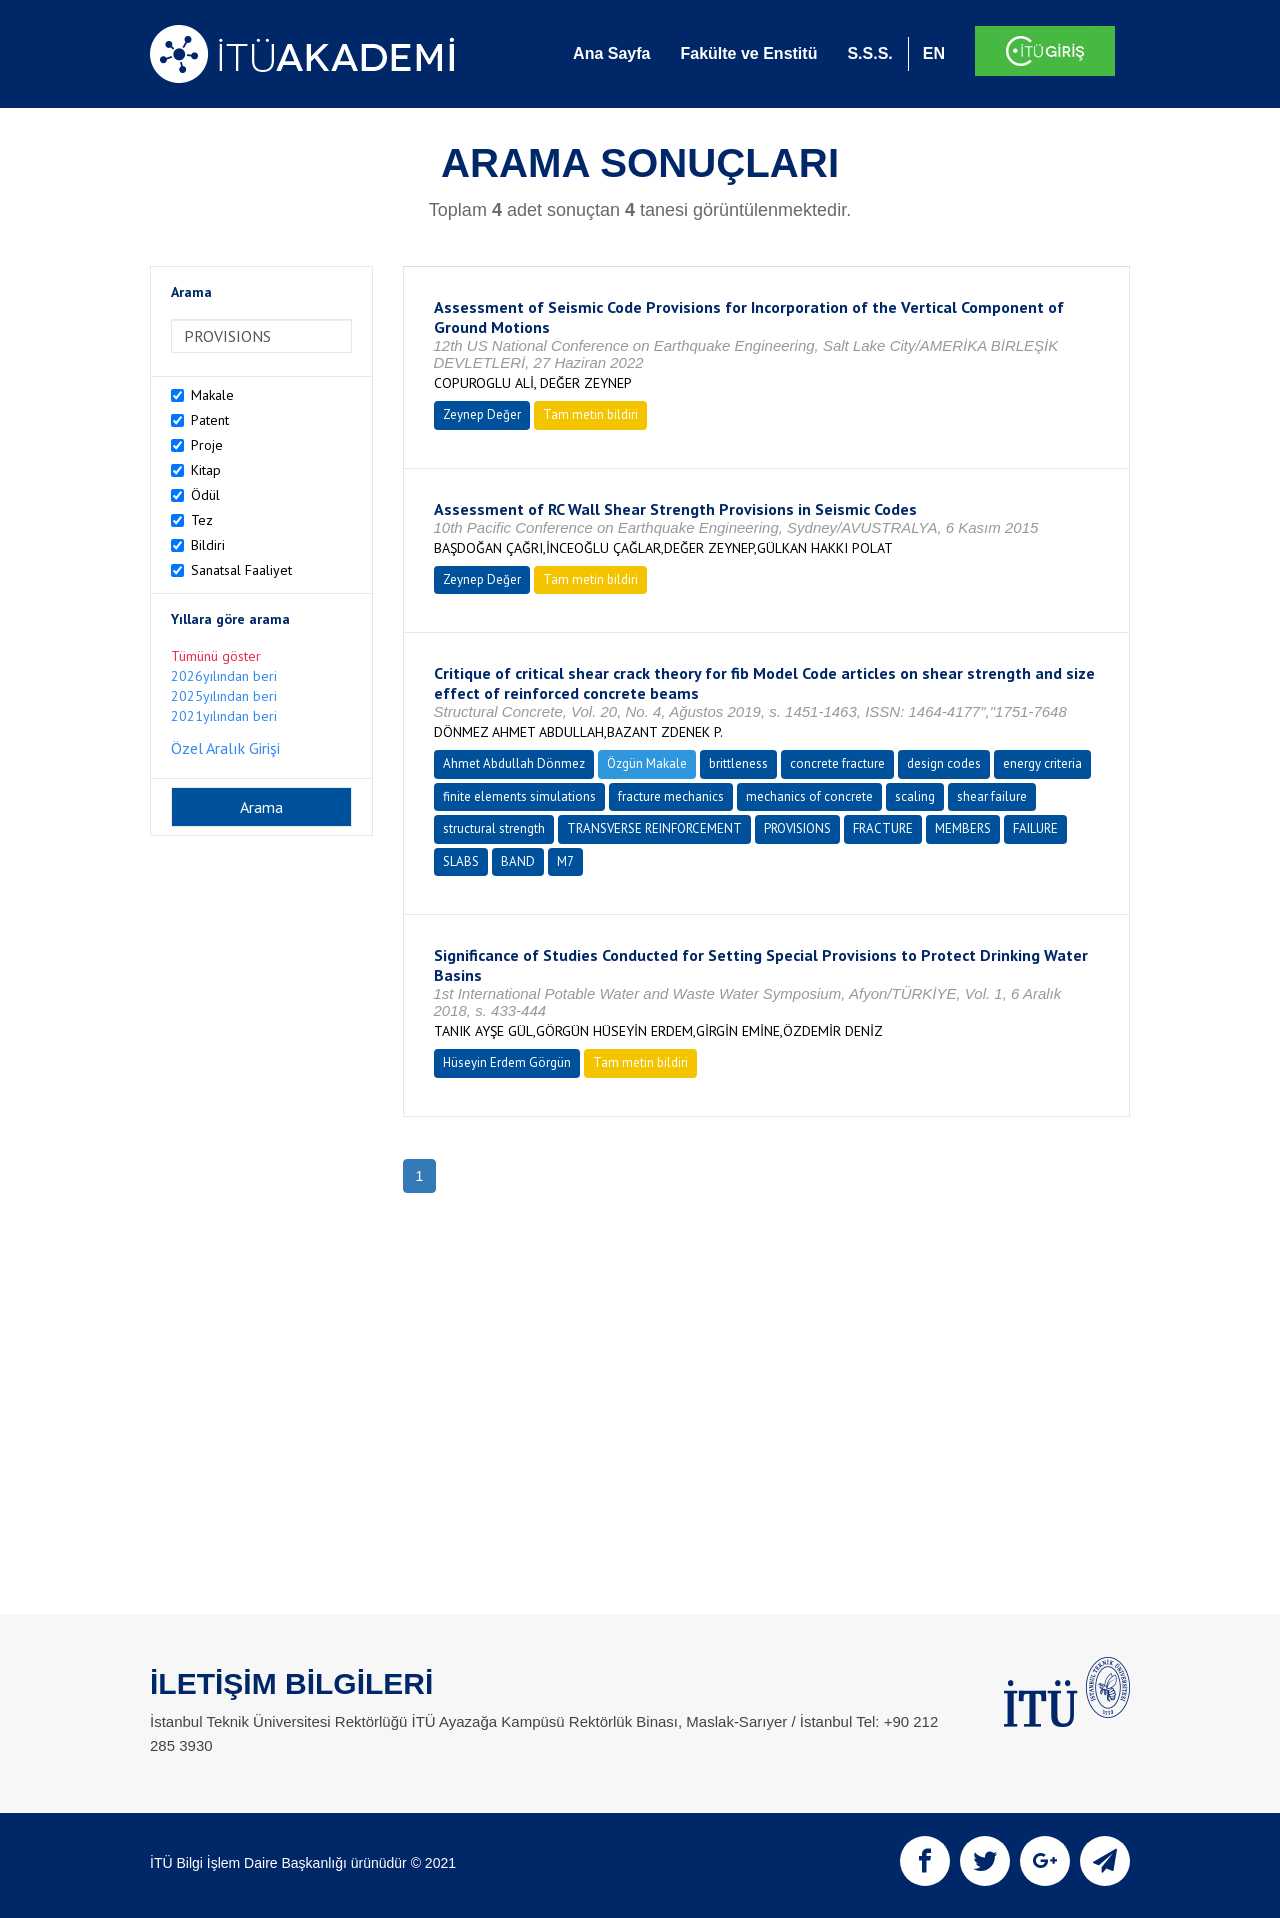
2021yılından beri (224, 716)
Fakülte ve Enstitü (748, 53)
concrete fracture (837, 763)
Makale (212, 395)
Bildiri (208, 545)
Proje (207, 445)
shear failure (992, 796)
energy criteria (1042, 763)
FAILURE (1035, 828)
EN (934, 53)
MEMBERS (963, 828)
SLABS (461, 861)
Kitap (206, 470)
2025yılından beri (224, 696)
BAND (518, 861)
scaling (915, 796)
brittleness (738, 763)
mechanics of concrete (809, 796)
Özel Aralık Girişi (225, 748)
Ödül (205, 495)
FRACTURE (883, 828)
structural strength (494, 828)
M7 (565, 861)
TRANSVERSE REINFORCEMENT (654, 828)
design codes (944, 763)
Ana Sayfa (611, 53)
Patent (210, 420)
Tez (202, 520)
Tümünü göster (216, 656)
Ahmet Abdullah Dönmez (514, 763)
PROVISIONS (797, 828)
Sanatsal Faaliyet (241, 570)
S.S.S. (869, 53)
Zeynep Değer (482, 414)
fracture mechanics (671, 796)
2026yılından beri (224, 676)
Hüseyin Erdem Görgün (507, 1062)
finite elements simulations (519, 796)
